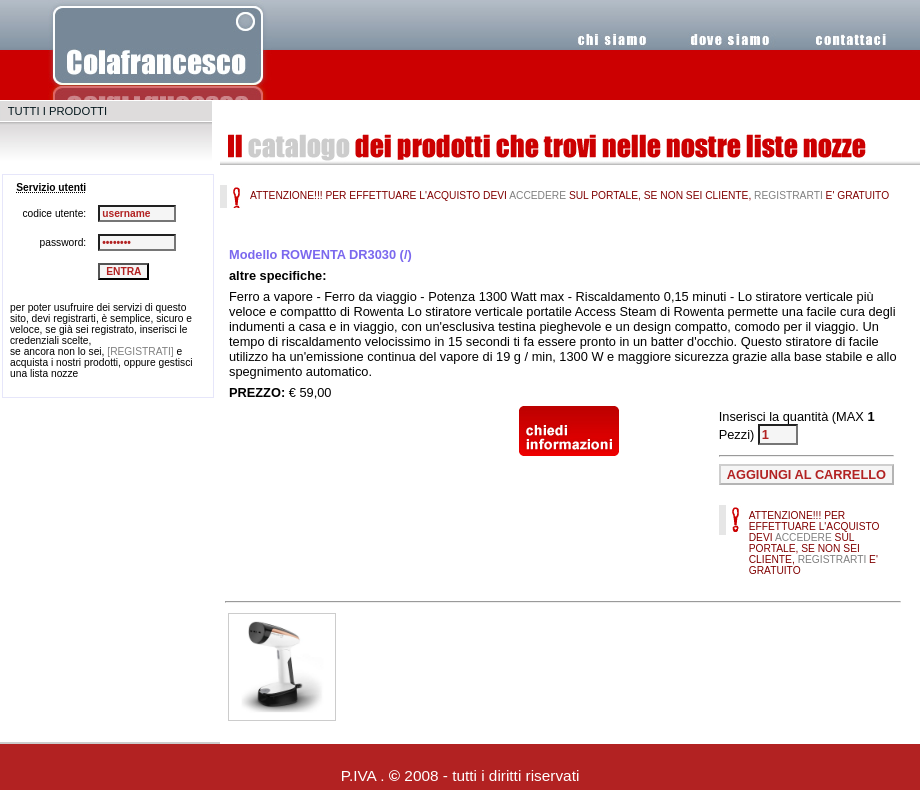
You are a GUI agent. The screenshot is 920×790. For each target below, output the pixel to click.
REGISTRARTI (788, 195)
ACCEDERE (537, 195)
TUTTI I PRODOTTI (57, 111)
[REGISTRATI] (140, 351)
